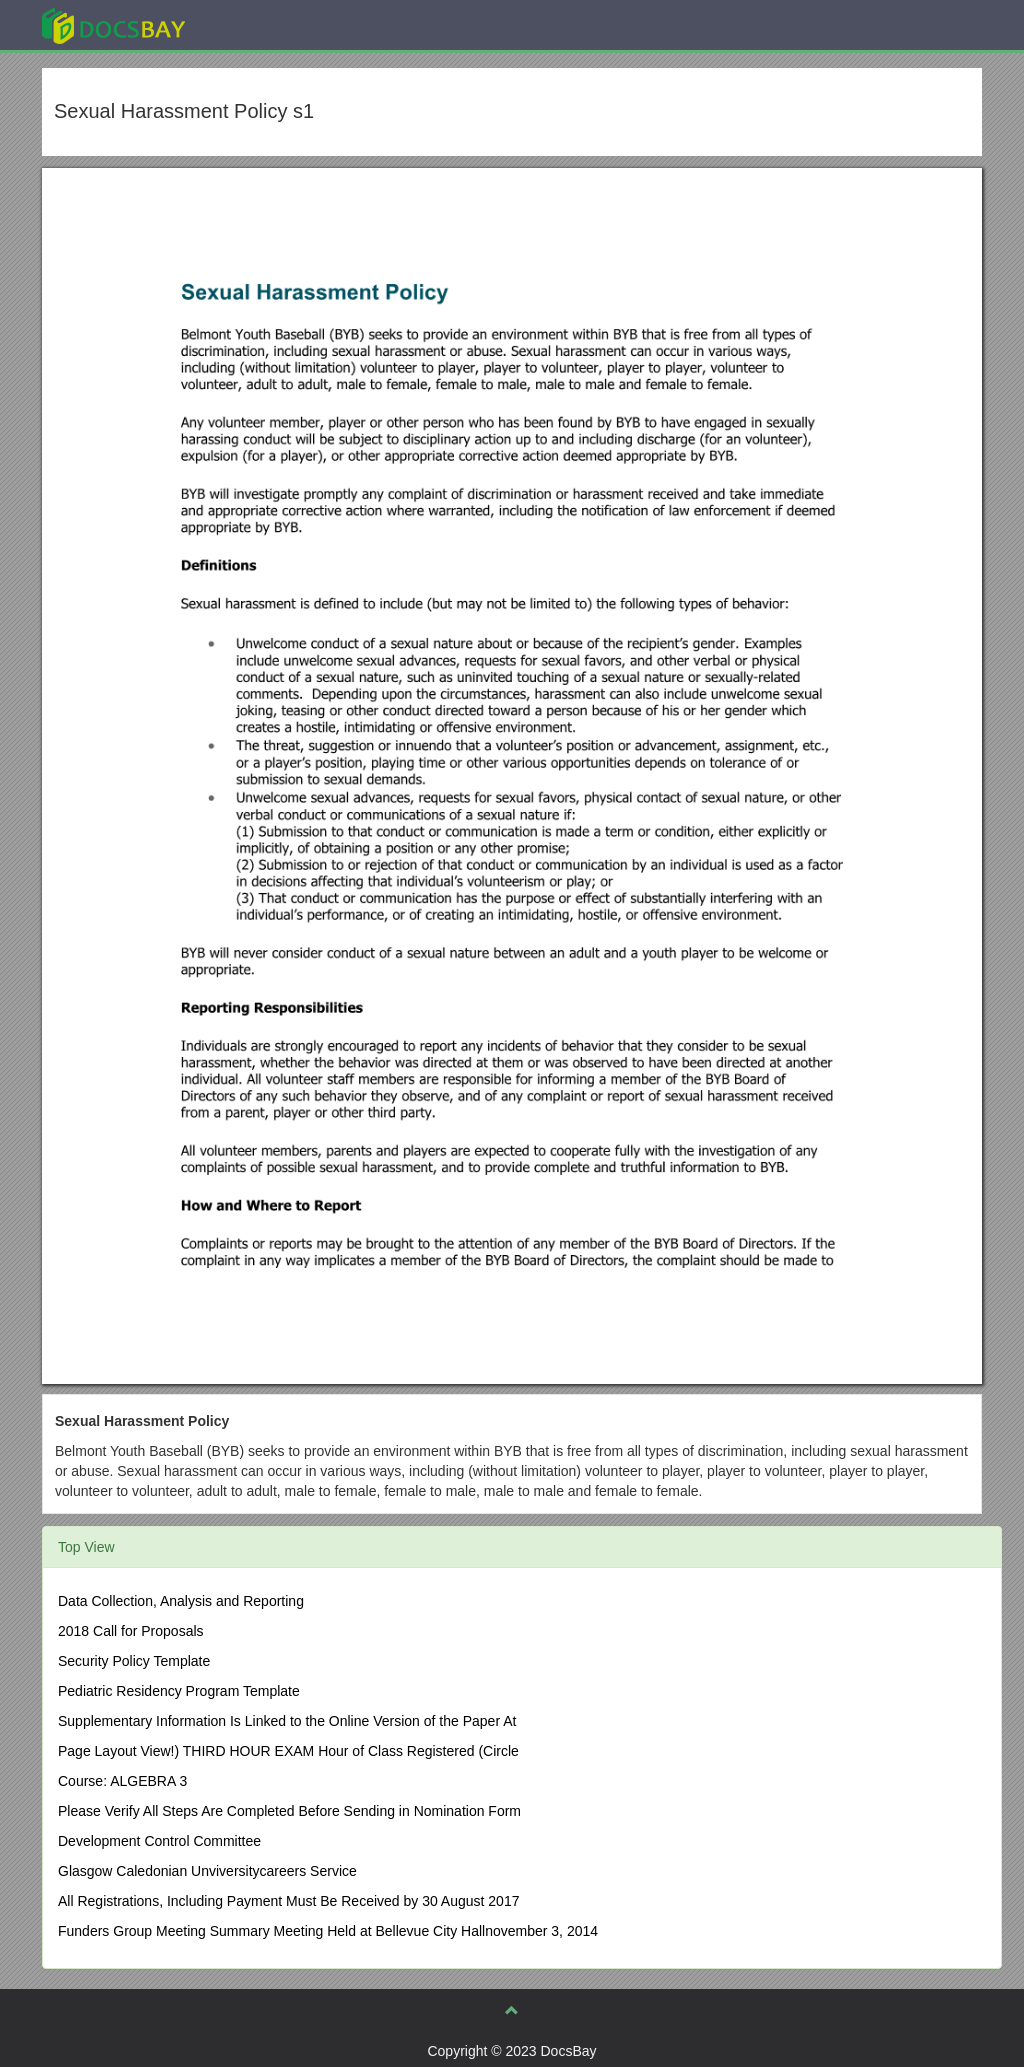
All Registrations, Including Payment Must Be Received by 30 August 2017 (288, 1901)
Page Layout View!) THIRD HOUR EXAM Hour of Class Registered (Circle (288, 1751)
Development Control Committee (159, 1841)
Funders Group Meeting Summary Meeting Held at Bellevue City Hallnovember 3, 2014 (328, 1931)
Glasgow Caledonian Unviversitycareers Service (207, 1871)
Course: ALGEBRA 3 (122, 1781)
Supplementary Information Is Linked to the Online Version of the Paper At (287, 1721)
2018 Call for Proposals (131, 1631)
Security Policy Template (134, 1661)
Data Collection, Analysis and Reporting (181, 1601)
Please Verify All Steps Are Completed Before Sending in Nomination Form (289, 1811)
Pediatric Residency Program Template (179, 1691)
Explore (263, 24)
